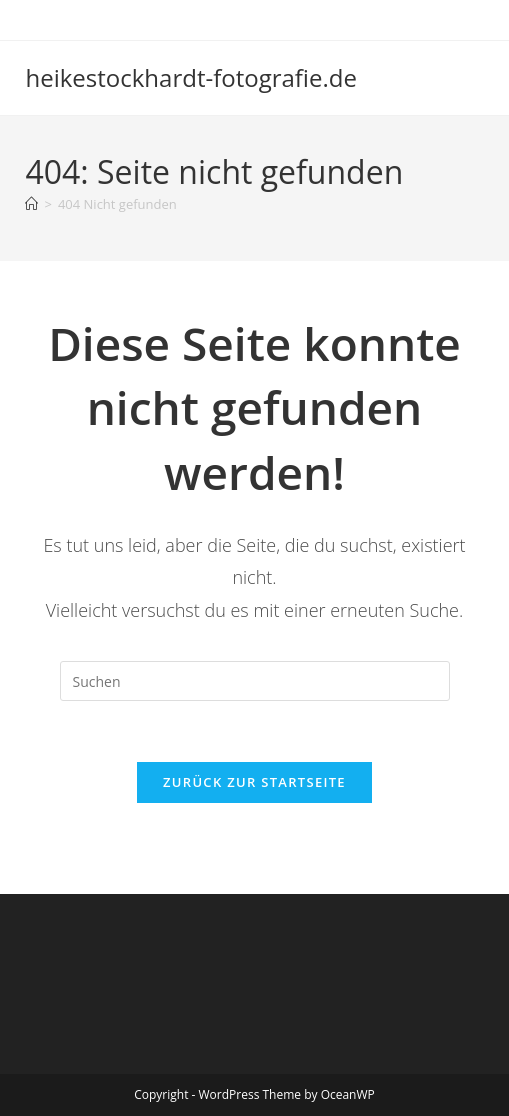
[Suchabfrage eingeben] (255, 681)
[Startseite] (31, 204)
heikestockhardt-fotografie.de (190, 77)
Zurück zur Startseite (254, 782)
